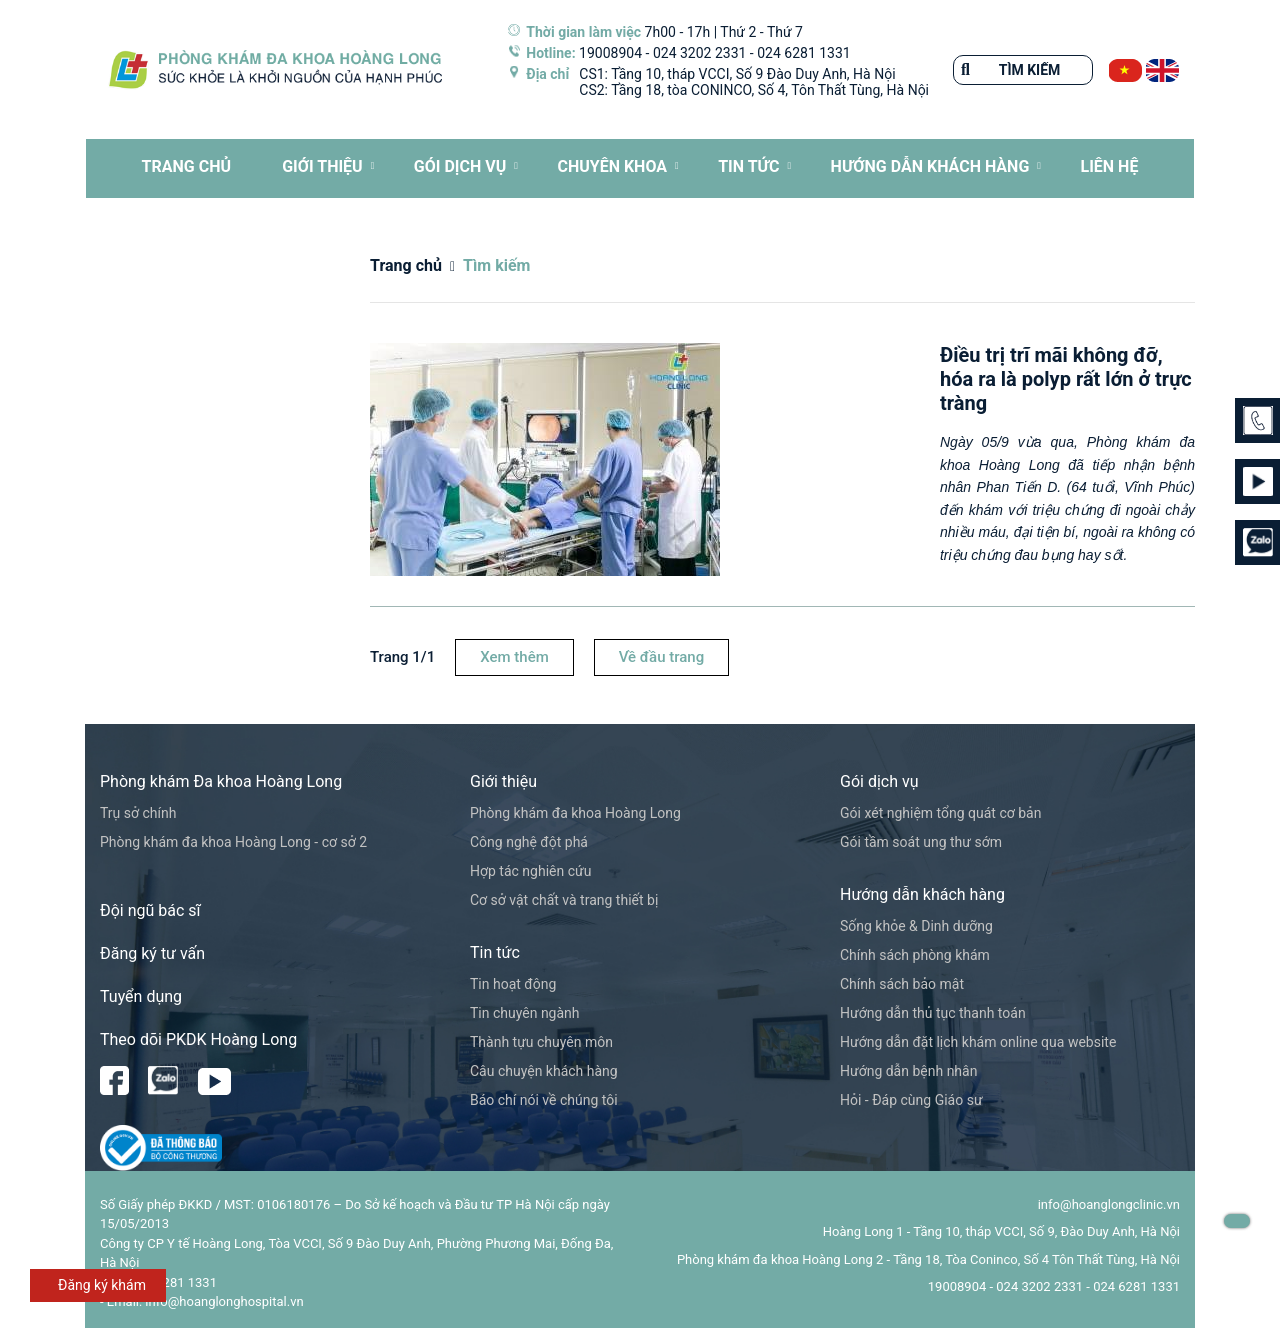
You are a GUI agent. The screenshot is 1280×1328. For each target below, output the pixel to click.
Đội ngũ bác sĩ (150, 910)
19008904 (610, 53)
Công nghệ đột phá (529, 842)
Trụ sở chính (138, 813)
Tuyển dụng (141, 996)
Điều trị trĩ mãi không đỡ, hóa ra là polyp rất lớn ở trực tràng (1066, 379)
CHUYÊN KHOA (612, 166)
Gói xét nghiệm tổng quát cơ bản (940, 813)
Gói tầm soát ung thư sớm (921, 842)
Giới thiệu (322, 166)
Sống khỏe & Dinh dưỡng (916, 926)
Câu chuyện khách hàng (544, 1071)
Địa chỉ (547, 74)
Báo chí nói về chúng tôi (544, 1100)
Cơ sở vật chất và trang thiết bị (564, 900)
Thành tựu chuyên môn (541, 1042)
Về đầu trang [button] (661, 657)
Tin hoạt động (513, 984)
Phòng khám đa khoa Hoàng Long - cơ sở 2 (233, 842)
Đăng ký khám (102, 1285)
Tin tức (748, 166)
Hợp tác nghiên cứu (530, 871)
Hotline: (550, 53)
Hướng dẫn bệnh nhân (908, 1071)
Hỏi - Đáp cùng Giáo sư (911, 1100)
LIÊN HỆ (1109, 166)
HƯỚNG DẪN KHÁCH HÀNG (930, 166)
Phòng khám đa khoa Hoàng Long (575, 813)
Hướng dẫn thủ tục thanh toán (933, 1013)
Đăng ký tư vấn (152, 953)
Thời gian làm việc (583, 32)
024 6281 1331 (804, 53)
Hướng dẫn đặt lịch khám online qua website (978, 1042)
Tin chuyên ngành (525, 1013)
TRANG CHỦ (186, 166)
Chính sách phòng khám (915, 955)
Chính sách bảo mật (902, 984)
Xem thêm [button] (514, 657)
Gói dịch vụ (460, 166)
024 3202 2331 (700, 53)
